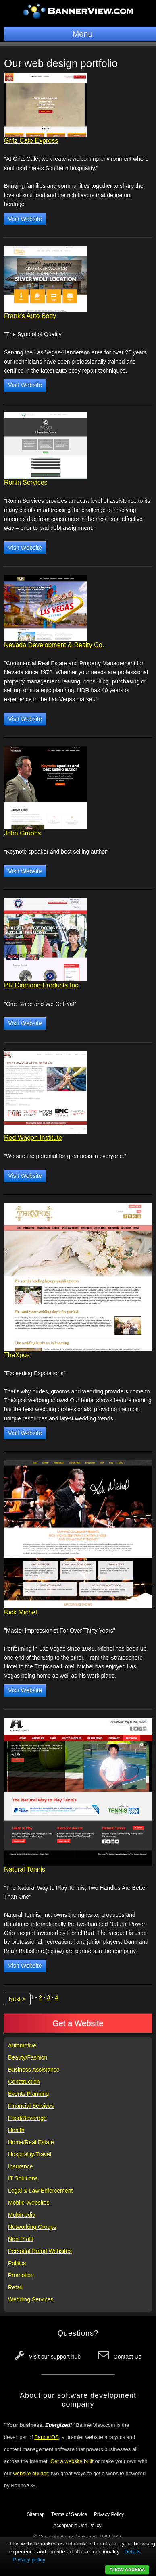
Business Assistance (34, 2069)
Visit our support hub (55, 2356)
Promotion (21, 2275)
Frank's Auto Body (30, 315)
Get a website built (72, 2461)
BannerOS (46, 2437)
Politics (17, 2263)
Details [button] (132, 2552)
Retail (15, 2287)
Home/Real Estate (31, 2142)
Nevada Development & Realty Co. (54, 644)
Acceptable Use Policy (77, 2525)
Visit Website (25, 219)
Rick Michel (20, 1612)
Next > (17, 1999)
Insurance (20, 2166)
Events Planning (28, 2094)
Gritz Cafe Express (31, 140)
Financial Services (31, 2106)
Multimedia (21, 2215)
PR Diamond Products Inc (41, 985)
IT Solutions (23, 2178)
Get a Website (77, 2023)
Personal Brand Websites (40, 2251)
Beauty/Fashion (27, 2057)
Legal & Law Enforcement (40, 2190)
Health (16, 2130)
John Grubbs (22, 833)
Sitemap (36, 2514)
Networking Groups (32, 2227)
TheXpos (17, 1355)
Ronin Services (26, 482)
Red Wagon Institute (33, 1137)
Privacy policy (28, 2560)
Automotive (22, 2045)
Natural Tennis (24, 1869)
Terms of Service (69, 2514)
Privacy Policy (109, 2514)
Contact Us (127, 2356)
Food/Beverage (27, 2118)
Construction (24, 2081)
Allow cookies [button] (127, 2569)
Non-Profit (20, 2239)
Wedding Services (31, 2299)
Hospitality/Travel (29, 2154)
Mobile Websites (28, 2202)
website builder (30, 2473)
